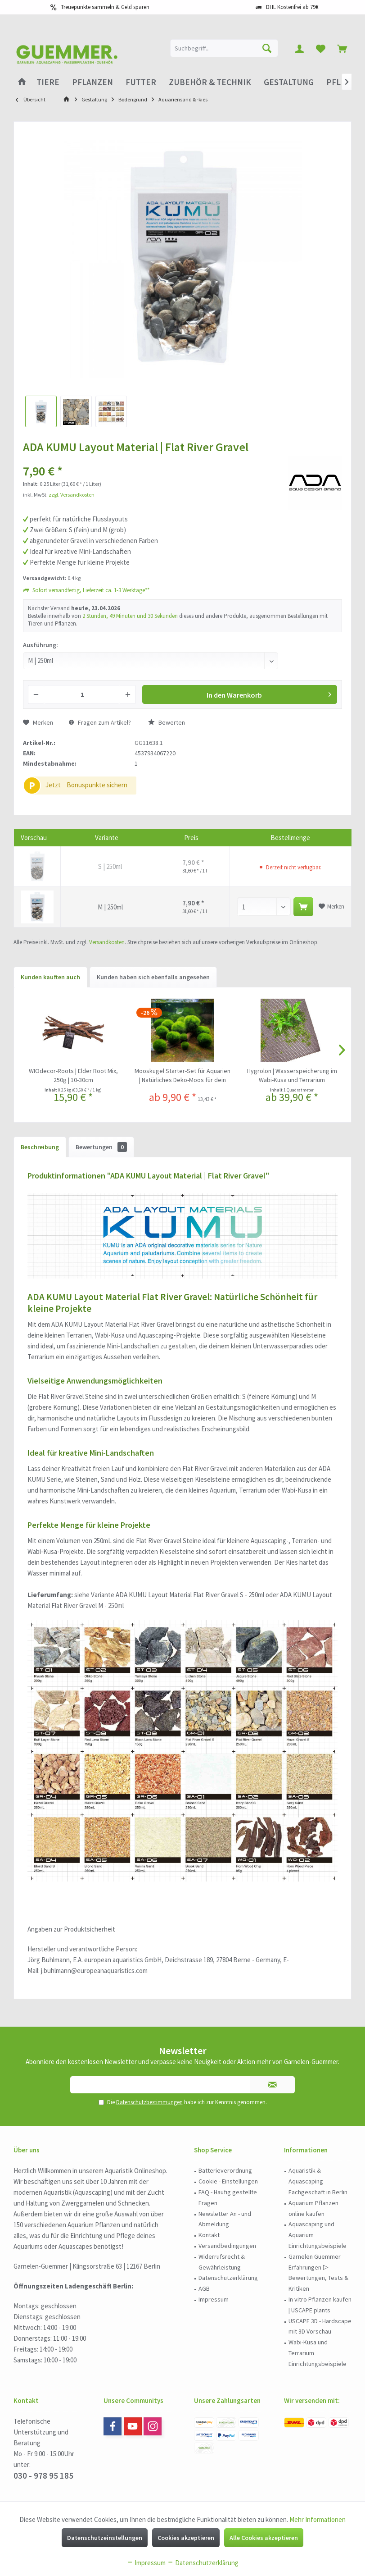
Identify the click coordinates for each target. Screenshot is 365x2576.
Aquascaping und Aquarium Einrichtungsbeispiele (317, 2235)
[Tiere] (48, 82)
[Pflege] (341, 82)
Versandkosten (107, 942)
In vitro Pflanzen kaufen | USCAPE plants (319, 2304)
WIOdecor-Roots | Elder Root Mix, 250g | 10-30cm (73, 1075)
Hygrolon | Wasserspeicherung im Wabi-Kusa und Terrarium (292, 1075)
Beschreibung (40, 1147)
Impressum (213, 2299)
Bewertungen (101, 1147)
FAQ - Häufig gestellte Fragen (227, 2197)
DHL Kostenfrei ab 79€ (292, 7)
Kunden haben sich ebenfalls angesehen (153, 977)
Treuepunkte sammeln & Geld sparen (105, 7)
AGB (204, 2288)
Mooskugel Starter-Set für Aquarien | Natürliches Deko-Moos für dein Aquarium (182, 1075)
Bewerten (166, 722)
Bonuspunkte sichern (97, 785)
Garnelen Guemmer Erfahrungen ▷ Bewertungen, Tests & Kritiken (318, 2272)
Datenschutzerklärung (228, 2278)
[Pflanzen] (92, 82)
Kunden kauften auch (50, 977)
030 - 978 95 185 (43, 2475)
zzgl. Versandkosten (72, 494)
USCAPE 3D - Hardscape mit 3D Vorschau (319, 2326)
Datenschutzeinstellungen (104, 2538)
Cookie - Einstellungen (228, 2181)
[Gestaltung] (288, 82)
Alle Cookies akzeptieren (264, 2538)
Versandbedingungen (227, 2246)
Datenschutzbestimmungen (149, 2102)
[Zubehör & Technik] (209, 82)
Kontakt (209, 2235)
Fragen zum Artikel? (100, 722)
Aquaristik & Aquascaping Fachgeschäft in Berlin (317, 2181)
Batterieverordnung (225, 2170)
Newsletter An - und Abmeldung (224, 2219)
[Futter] (140, 82)
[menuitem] (342, 48)
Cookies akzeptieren (186, 2538)
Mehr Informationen (317, 2519)
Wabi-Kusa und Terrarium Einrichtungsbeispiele (317, 2353)
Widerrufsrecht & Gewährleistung (221, 2261)
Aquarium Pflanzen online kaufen (313, 2208)
